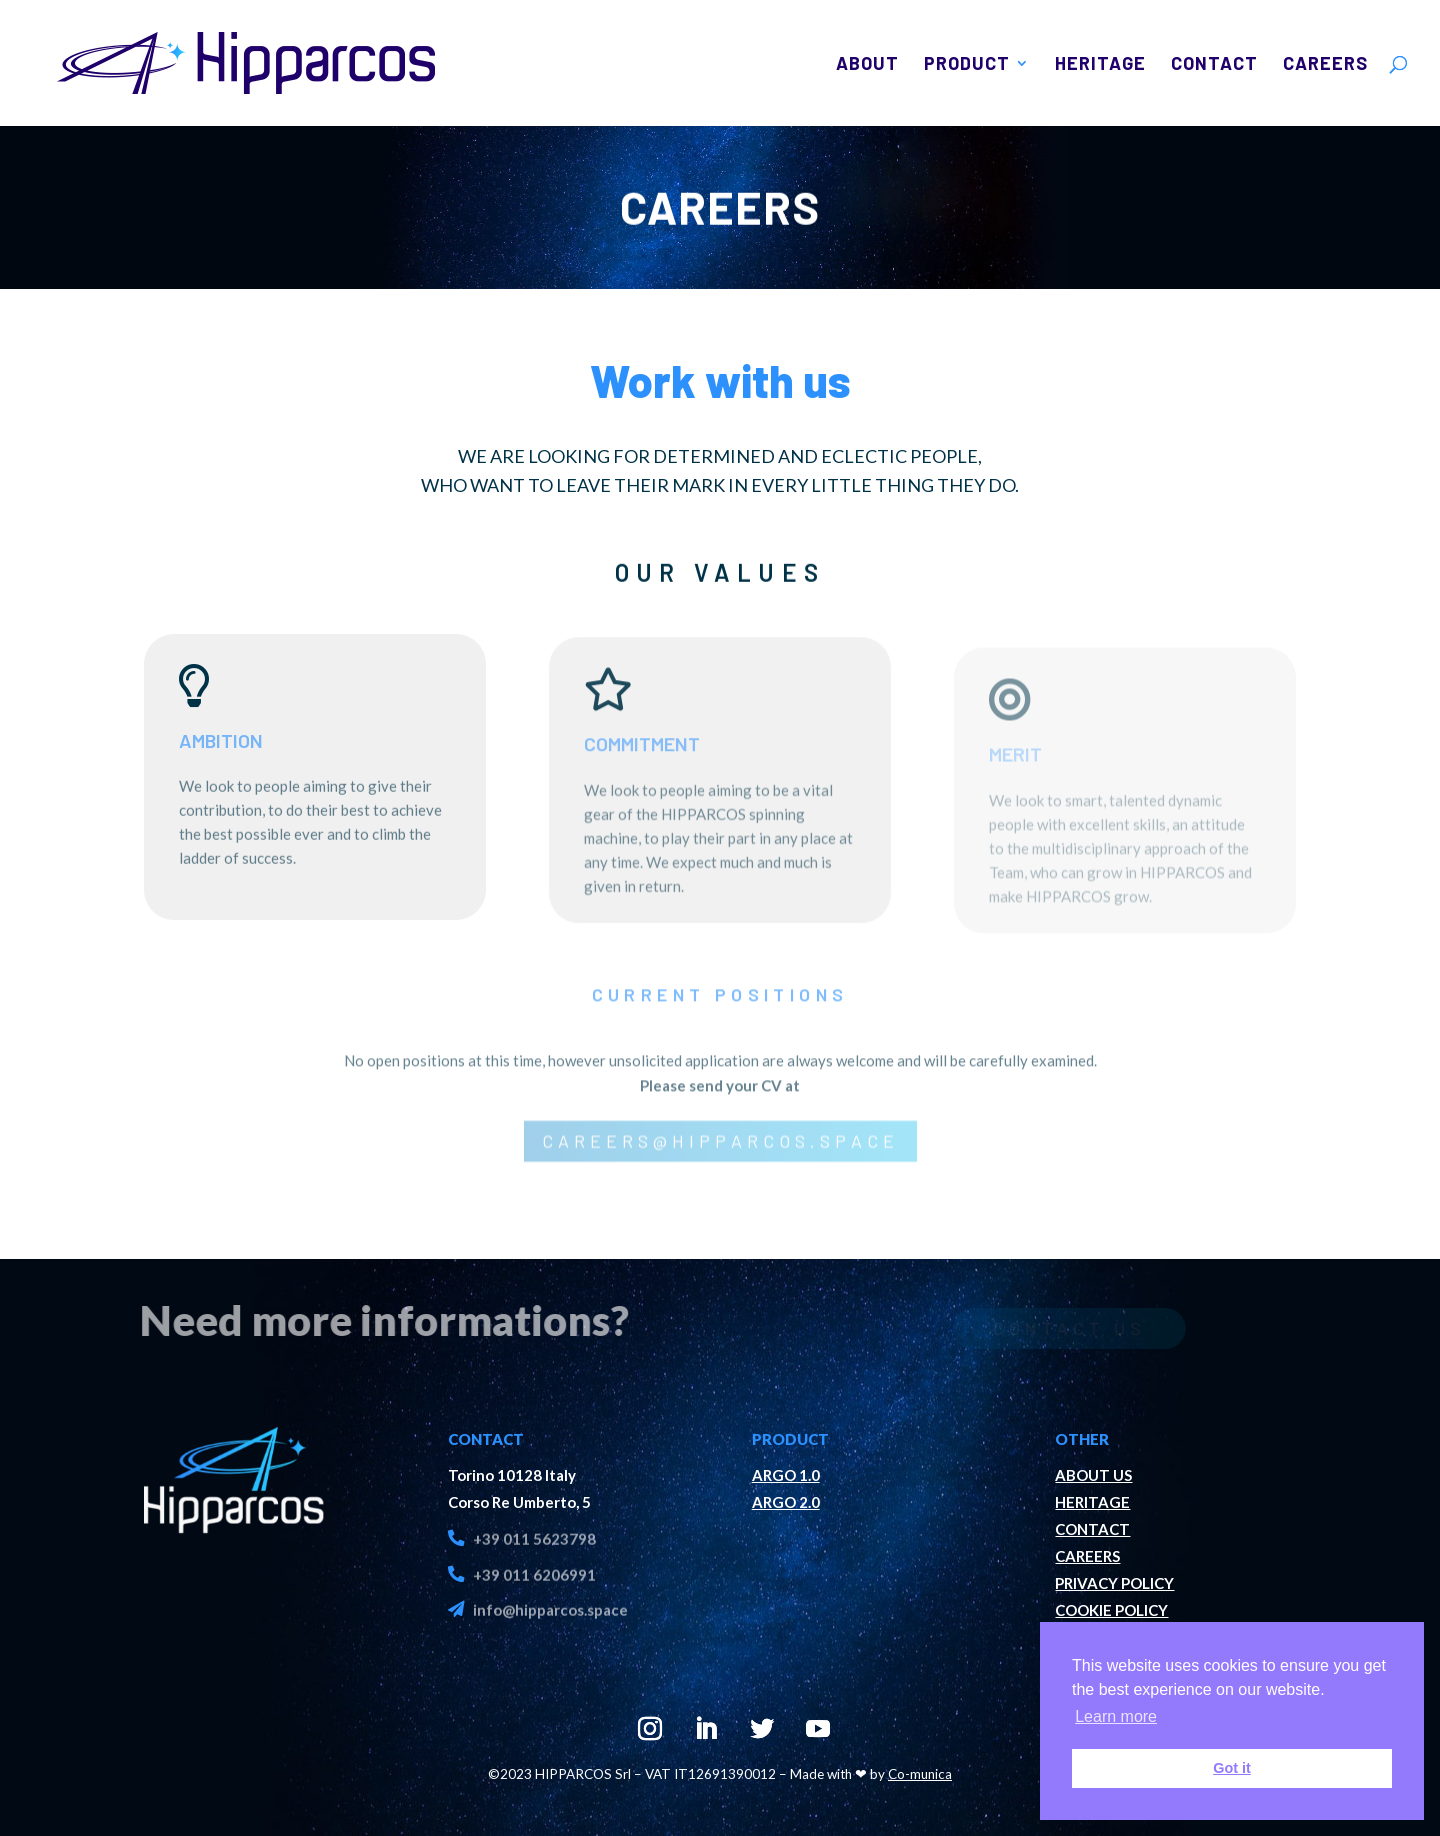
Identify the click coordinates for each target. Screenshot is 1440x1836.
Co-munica (920, 1774)
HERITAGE (1092, 1502)
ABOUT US (1093, 1475)
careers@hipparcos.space (720, 1155)
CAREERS (1087, 1556)
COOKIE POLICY (1111, 1610)
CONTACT (1092, 1529)
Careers (1325, 65)
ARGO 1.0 (786, 1475)
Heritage (1100, 65)
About (867, 65)
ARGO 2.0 (786, 1502)
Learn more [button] (1116, 1716)
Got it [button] (1232, 1768)
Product (967, 65)
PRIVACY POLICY (1114, 1583)
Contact (1214, 65)
